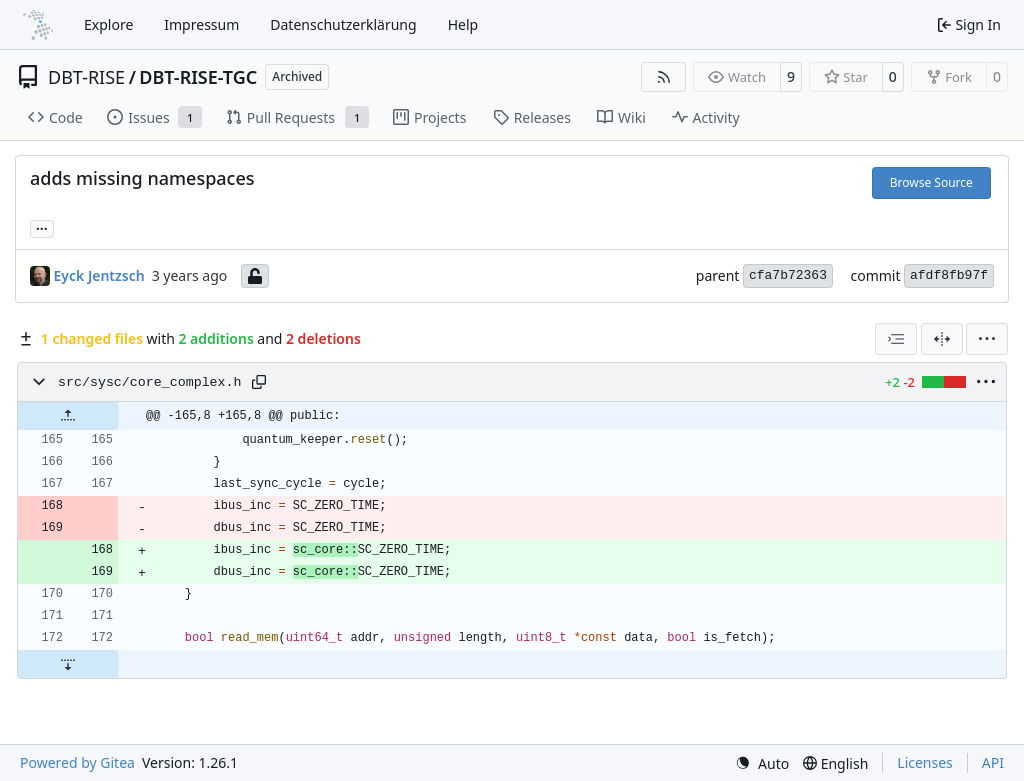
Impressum (201, 24)
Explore (108, 24)
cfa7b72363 (788, 275)
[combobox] (896, 339)
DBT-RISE (86, 77)
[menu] (987, 339)
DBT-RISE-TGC (198, 77)
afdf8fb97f (949, 275)
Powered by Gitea (77, 762)
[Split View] (942, 339)
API (993, 762)
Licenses (925, 762)
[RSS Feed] (664, 77)
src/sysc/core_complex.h (150, 382)
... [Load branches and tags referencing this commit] (42, 227)
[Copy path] (259, 382)
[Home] (38, 25)
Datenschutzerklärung (343, 24)
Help (463, 24)
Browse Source (931, 182)
